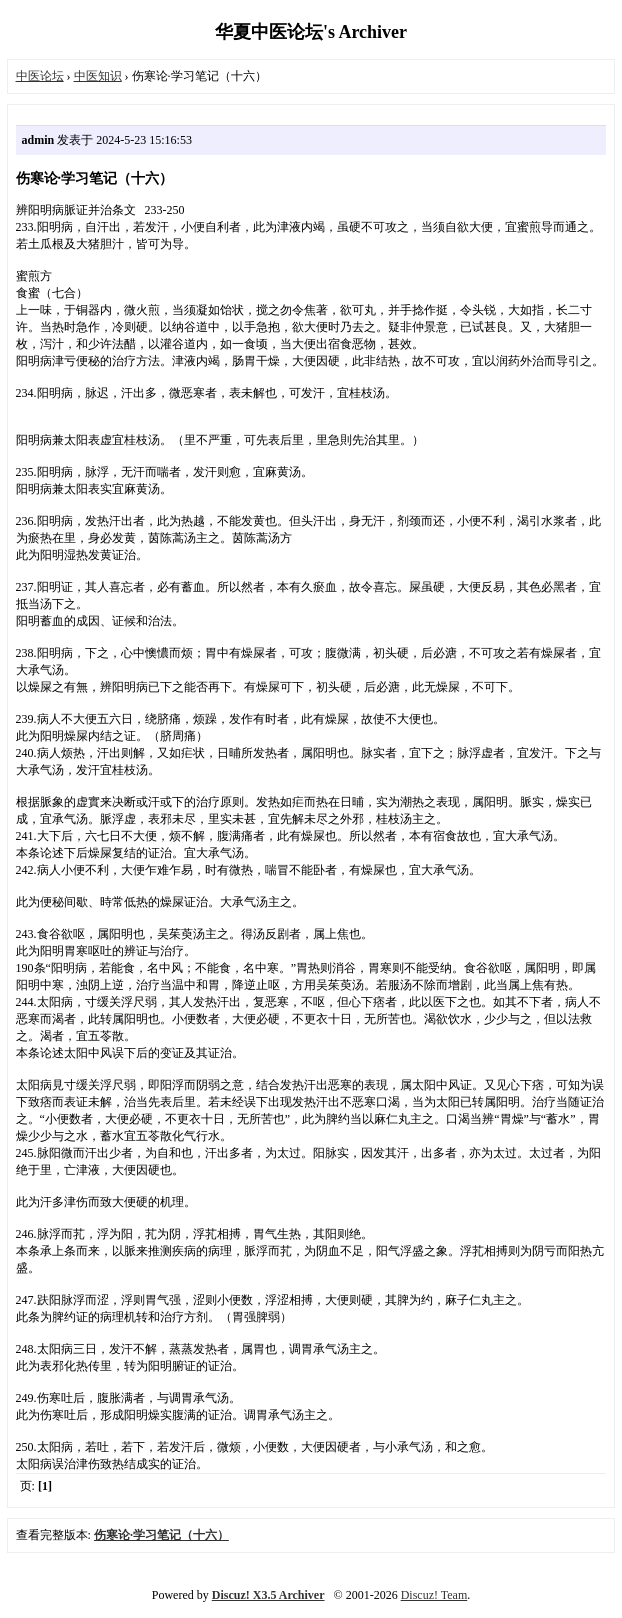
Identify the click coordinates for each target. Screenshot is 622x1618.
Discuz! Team (434, 1595)
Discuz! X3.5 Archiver (268, 1595)
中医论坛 (40, 76)
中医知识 (98, 76)
